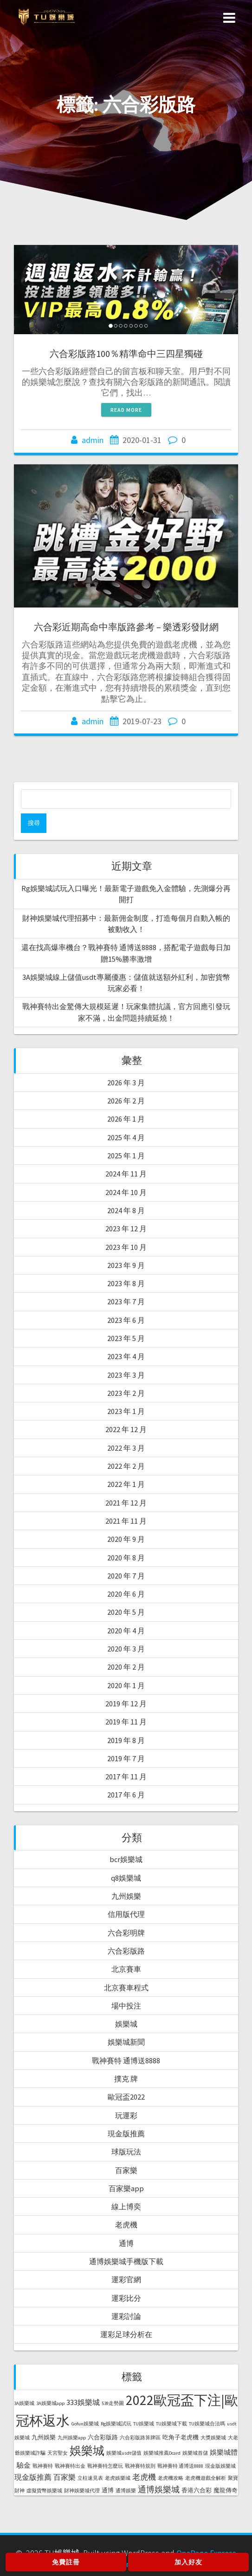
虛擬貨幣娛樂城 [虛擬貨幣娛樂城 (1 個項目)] (44, 2491)
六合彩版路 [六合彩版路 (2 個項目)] (103, 2437)
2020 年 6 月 (126, 1593)
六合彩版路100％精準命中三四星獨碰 (126, 353)
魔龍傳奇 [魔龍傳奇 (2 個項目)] (225, 2490)
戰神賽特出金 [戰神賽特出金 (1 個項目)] (70, 2466)
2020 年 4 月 (126, 1630)
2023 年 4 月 (126, 1356)
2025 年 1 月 (126, 1155)
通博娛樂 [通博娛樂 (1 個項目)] (126, 2491)
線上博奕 (126, 2206)
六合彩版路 (126, 1950)
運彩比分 (126, 2298)
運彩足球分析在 (126, 2334)
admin (92, 440)
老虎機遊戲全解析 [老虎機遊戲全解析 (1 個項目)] (205, 2478)
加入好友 (188, 2562)
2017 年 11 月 (126, 1776)
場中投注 (126, 2005)
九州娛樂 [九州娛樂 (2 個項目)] (44, 2437)
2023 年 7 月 (126, 1301)
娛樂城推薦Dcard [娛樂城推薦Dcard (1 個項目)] (162, 2453)
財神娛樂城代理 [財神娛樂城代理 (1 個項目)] (82, 2491)
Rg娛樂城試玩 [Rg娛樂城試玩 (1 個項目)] (116, 2424)
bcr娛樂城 (126, 1859)
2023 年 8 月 (126, 1283)
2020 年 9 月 (126, 1539)
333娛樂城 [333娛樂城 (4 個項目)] (83, 2402)
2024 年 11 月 (126, 1173)
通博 (126, 2243)
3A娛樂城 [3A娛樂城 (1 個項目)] (24, 2403)
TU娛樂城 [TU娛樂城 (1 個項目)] (143, 2424)
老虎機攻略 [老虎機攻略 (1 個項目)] (170, 2478)
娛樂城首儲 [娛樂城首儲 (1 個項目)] (195, 2453)
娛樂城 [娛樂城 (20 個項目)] (87, 2450)
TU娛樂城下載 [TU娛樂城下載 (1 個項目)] (171, 2424)
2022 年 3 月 (126, 1448)
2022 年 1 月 (126, 1484)
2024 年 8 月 (126, 1210)
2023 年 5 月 (126, 1338)
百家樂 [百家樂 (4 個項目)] (64, 2477)
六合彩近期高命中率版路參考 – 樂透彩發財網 (126, 627)
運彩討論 (126, 2316)
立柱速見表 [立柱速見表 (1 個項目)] (90, 2478)
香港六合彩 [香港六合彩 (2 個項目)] (196, 2490)
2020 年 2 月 (126, 1666)
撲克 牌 (126, 2078)
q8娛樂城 (126, 1877)
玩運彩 (126, 2115)
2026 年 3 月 (126, 1082)
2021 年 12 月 (126, 1502)
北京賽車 (126, 1969)
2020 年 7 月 (126, 1575)
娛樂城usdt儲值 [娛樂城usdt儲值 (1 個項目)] (124, 2453)
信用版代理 (126, 1914)
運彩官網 (126, 2279)
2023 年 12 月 (126, 1228)
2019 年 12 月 (126, 1703)
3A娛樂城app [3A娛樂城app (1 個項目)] (50, 2403)
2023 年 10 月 (126, 1247)
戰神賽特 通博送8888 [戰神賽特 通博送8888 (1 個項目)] (180, 2466)
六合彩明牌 (126, 1932)
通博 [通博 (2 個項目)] (108, 2490)
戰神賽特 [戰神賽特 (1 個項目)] (42, 2466)
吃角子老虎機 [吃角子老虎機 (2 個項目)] (180, 2437)
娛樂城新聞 (126, 2042)
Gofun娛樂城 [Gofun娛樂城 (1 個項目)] (85, 2424)
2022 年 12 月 (126, 1429)
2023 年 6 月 (126, 1320)
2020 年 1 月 (126, 1685)
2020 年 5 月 (126, 1612)
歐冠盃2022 (126, 2096)
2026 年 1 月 (126, 1118)
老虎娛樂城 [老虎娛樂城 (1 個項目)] (117, 2478)
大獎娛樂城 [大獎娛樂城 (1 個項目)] (213, 2438)
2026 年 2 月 (126, 1100)
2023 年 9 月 (126, 1265)
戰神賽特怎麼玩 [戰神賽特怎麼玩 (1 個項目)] (105, 2466)
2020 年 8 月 (126, 1557)
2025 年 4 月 (126, 1137)
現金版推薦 (126, 2133)
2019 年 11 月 (126, 1721)
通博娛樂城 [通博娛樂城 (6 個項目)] (159, 2489)
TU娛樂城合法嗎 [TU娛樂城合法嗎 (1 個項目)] (207, 2424)
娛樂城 (126, 2023)
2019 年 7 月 (126, 1758)
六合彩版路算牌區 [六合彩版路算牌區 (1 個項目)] (140, 2438)
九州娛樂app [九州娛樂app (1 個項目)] (72, 2438)
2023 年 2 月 (126, 1393)
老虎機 (126, 2224)
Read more (126, 409)
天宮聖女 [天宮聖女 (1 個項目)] (57, 2453)
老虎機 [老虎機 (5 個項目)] (144, 2477)
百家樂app (126, 2188)
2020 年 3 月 (126, 1648)
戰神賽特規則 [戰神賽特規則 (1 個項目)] (140, 2466)
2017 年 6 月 (126, 1794)
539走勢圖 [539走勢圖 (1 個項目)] (113, 2403)
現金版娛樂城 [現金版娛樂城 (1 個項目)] (220, 2466)
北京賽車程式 (126, 1987)
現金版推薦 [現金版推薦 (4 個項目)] (33, 2477)
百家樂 (126, 2170)
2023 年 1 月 (126, 1411)
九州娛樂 (126, 1896)
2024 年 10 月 (126, 1192)
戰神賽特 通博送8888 (126, 2060)
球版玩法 (126, 2151)
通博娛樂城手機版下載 (126, 2261)
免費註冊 (66, 2562)
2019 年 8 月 (126, 1740)
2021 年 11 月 (126, 1521)
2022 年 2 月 (126, 1466)
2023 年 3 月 (126, 1375)
